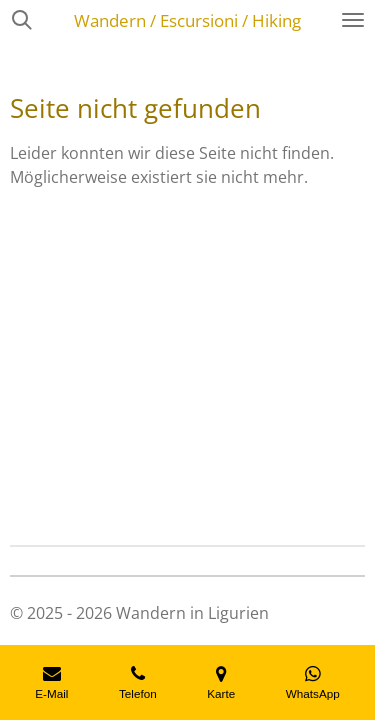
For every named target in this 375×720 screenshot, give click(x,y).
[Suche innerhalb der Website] (22, 20)
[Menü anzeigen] (353, 20)
